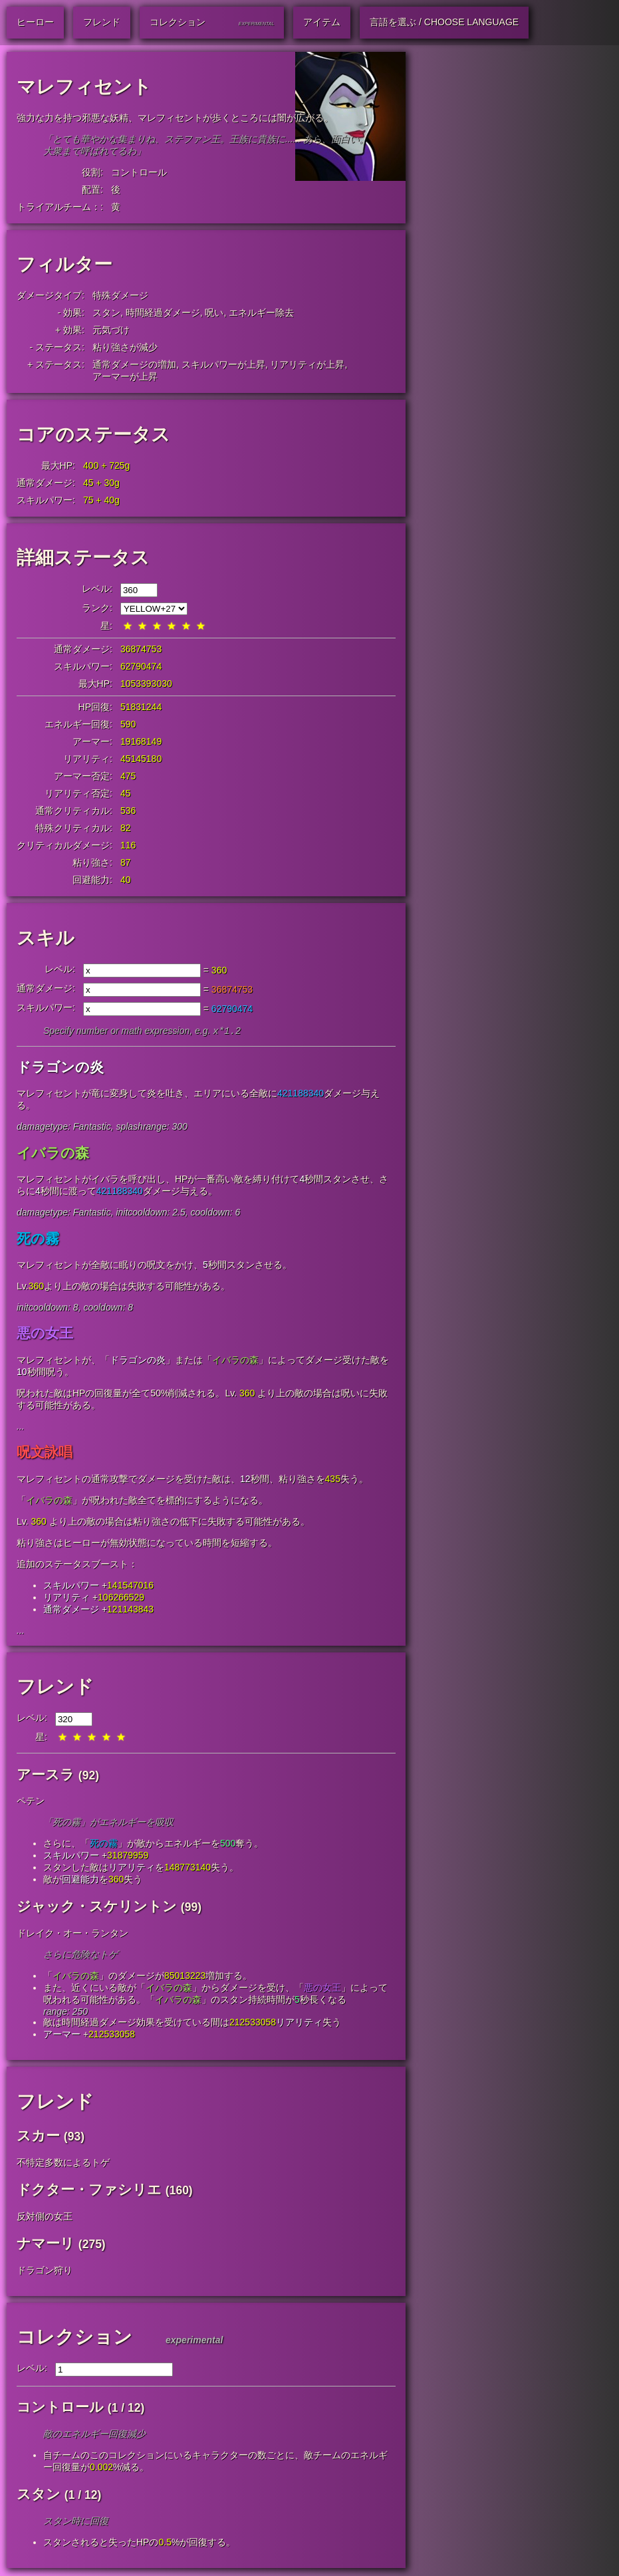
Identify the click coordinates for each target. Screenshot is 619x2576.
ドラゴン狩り (44, 2271)
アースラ (45, 1775)
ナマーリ (45, 2244)
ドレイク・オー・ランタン (72, 1934)
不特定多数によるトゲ (63, 2163)
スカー (38, 2136)
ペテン (31, 1802)
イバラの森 (53, 1154)
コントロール (139, 172)
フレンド (55, 1688)
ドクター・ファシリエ (89, 2190)
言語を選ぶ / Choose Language (444, 22)
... (21, 1427)
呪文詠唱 (44, 1453)
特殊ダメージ (120, 295)
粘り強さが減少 (125, 347)
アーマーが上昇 (125, 376)
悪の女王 (45, 1334)
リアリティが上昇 (307, 364)
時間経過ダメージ (163, 312)
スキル (45, 938)
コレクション (74, 2338)
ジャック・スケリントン (97, 1907)
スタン (106, 312)
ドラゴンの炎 (60, 1068)
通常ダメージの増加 (134, 364)
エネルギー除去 (261, 312)
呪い (214, 312)
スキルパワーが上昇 (223, 364)
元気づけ (111, 329)
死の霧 (38, 1239)
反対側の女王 (44, 2217)
